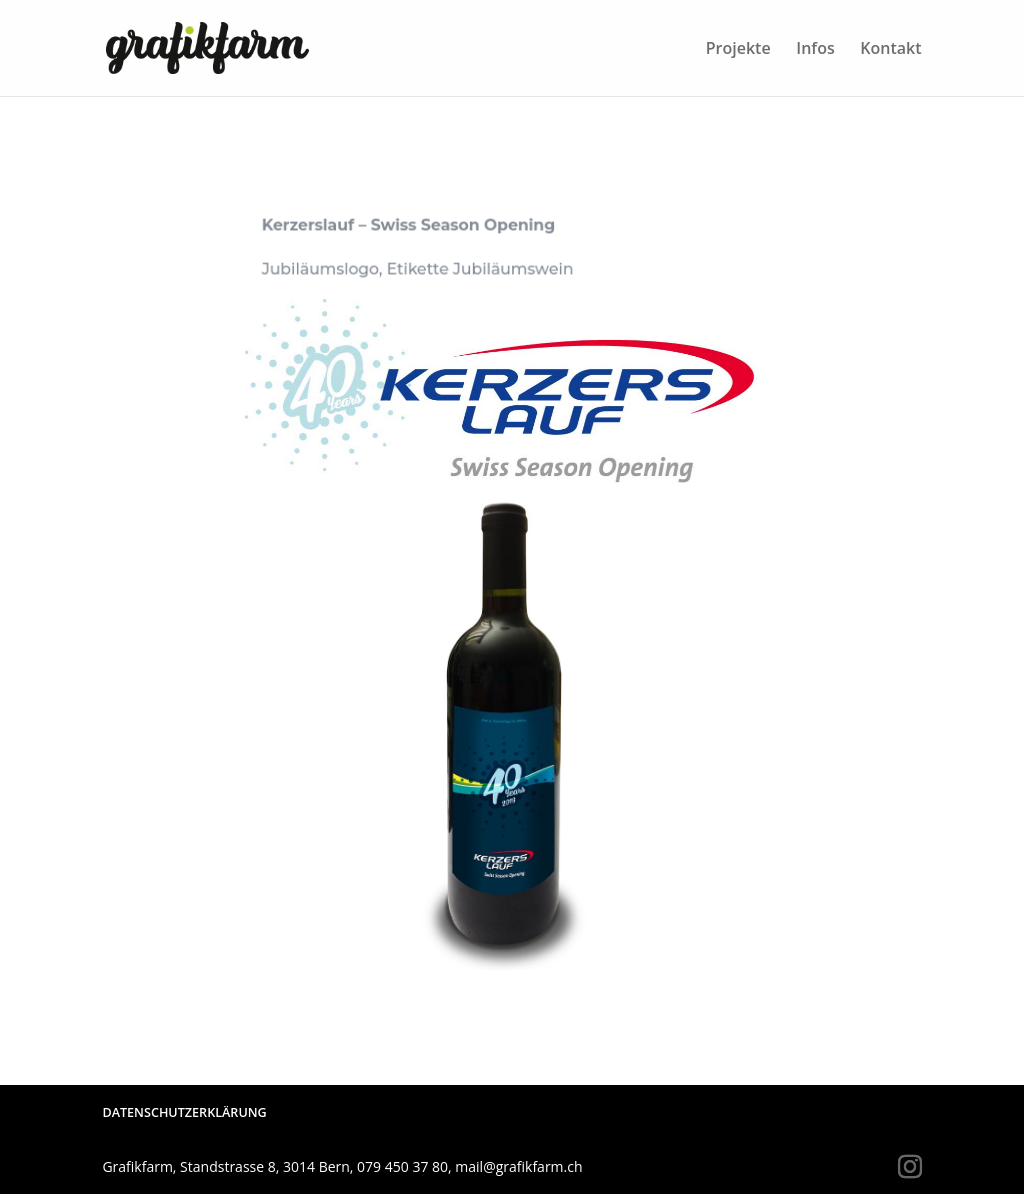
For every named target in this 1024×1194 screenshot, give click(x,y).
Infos (815, 50)
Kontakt (890, 50)
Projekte (738, 50)
